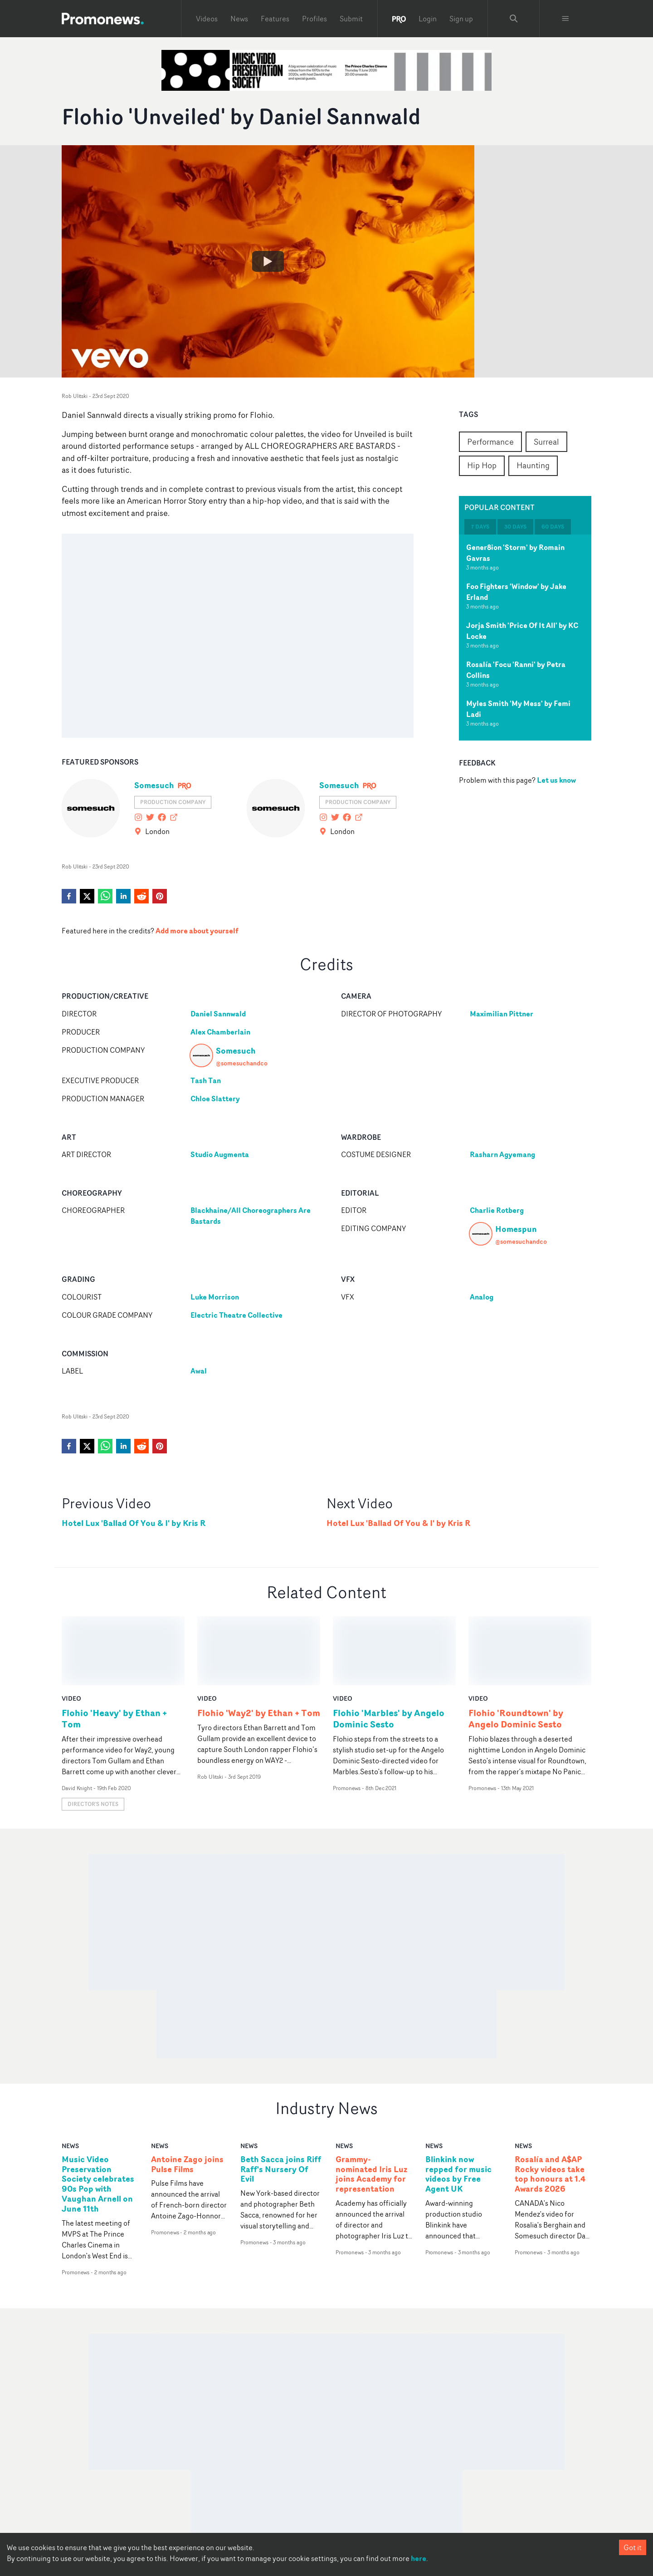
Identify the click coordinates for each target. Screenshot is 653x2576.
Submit (351, 19)
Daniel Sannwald (218, 1013)
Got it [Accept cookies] (633, 2547)
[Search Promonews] (513, 19)
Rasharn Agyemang (502, 1154)
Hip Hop (482, 465)
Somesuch (154, 785)
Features (275, 19)
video (71, 1629)
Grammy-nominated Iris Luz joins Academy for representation (371, 2105)
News (239, 19)
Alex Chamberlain (220, 1031)
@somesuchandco (242, 1063)
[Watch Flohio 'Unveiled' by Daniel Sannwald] (268, 261)
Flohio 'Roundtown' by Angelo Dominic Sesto (515, 1649)
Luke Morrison (214, 1296)
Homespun (516, 1229)
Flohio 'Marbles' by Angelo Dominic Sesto (388, 1649)
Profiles (314, 19)
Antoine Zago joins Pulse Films (187, 2095)
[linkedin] (123, 896)
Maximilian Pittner (501, 1013)
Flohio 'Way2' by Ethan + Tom (258, 1643)
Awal (198, 1370)
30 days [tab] (515, 526)
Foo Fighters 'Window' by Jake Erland (516, 592)
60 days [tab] (552, 526)
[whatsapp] (105, 896)
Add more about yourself (197, 930)
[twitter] (87, 896)
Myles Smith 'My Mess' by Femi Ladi (518, 709)
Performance (490, 441)
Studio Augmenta (219, 1154)
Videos (207, 19)
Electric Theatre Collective (236, 1315)
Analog (481, 1296)
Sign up (461, 19)
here (418, 2558)
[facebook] (69, 896)
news (70, 2076)
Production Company (172, 802)
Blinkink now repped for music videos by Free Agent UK (458, 2105)
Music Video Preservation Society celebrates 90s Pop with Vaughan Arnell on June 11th (98, 2114)
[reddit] (141, 896)
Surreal (546, 441)
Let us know (556, 780)
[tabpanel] (525, 638)
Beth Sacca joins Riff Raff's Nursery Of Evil (280, 2100)
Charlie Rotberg (497, 1210)
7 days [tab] (480, 526)
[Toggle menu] (565, 19)
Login (428, 19)
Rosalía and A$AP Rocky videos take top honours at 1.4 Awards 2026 (550, 2105)
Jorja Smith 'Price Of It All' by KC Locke (522, 631)
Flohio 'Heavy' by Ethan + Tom (114, 1649)
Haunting (533, 465)
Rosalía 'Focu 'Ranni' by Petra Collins (515, 670)
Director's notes (93, 1735)
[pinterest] (159, 896)
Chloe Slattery (215, 1098)
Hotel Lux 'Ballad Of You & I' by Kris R (133, 1523)
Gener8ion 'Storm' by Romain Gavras (515, 553)
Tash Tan (205, 1080)
